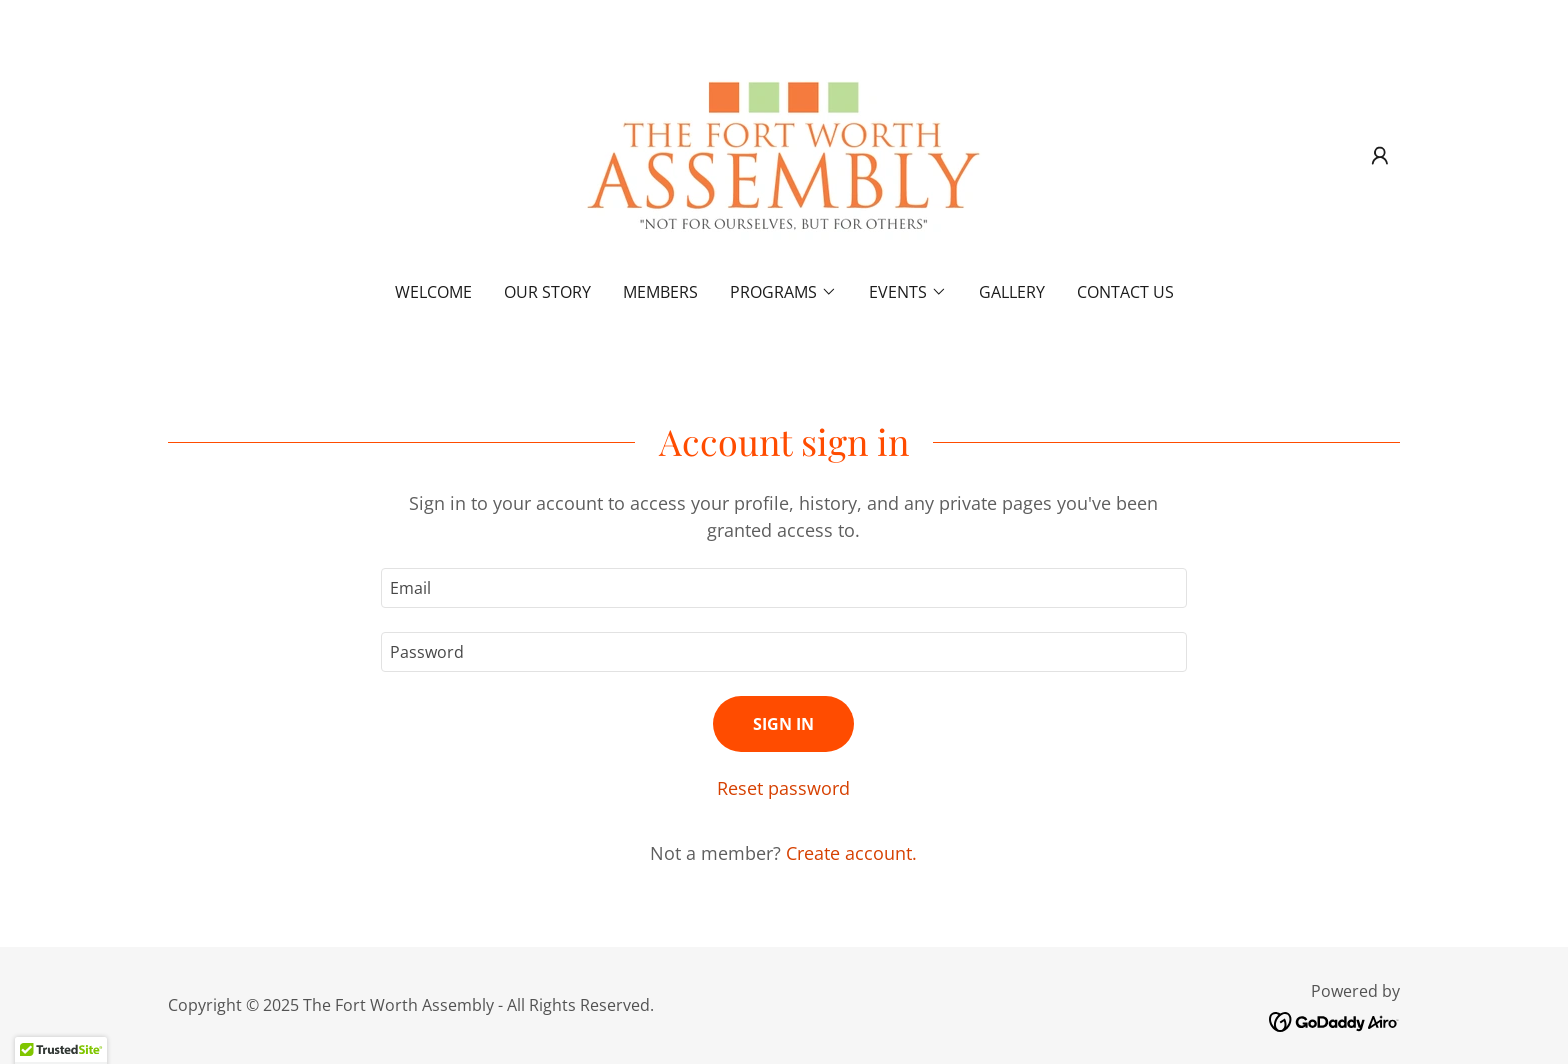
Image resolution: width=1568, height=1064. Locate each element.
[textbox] (783, 588)
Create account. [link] (851, 853)
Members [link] (660, 292)
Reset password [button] (783, 788)
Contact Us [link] (1125, 292)
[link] (783, 154)
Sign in (783, 724)
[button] (1380, 156)
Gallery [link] (1012, 292)
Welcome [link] (433, 292)
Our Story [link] (547, 292)
